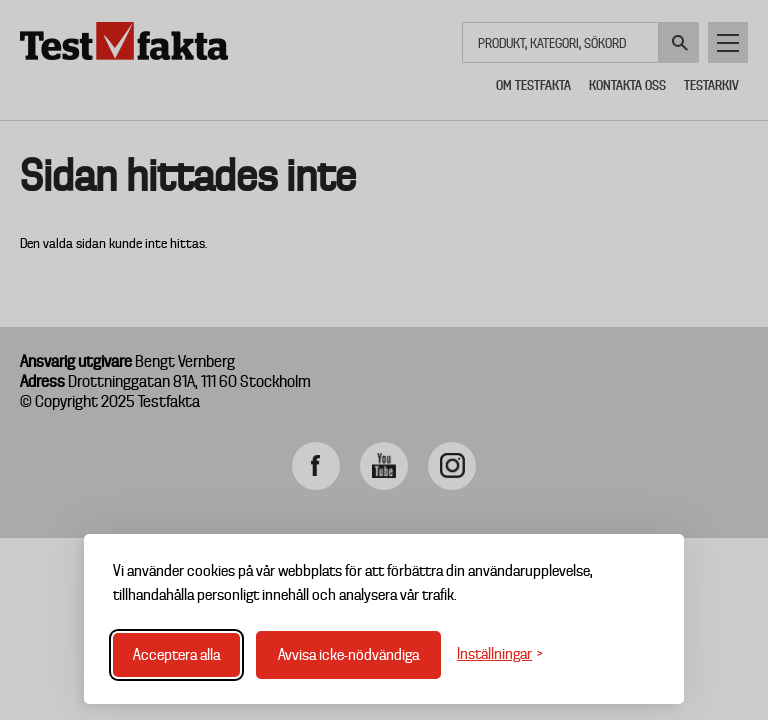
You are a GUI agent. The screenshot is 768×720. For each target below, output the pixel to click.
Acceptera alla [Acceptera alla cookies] (176, 655)
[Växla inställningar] (500, 654)
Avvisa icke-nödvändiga (348, 655)
